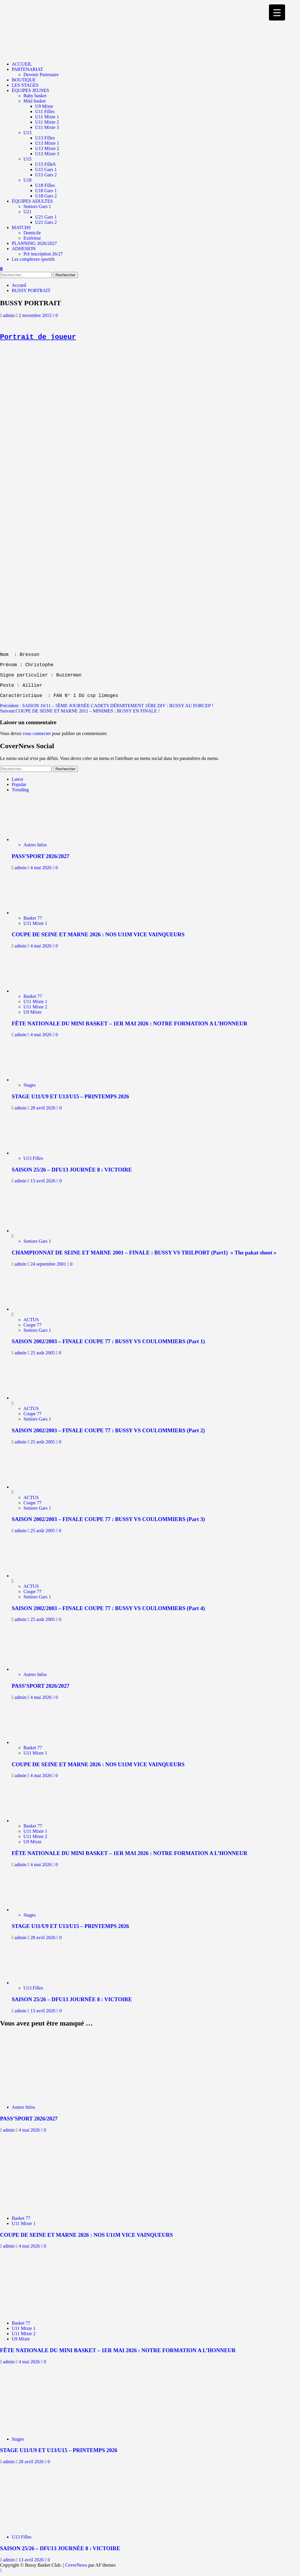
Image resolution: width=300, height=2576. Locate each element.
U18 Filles (45, 185)
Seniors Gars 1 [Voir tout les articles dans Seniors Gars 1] (37, 1241)
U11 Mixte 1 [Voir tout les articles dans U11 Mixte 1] (35, 923)
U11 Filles (45, 111)
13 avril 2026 (43, 1180)
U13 (27, 132)
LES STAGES (25, 85)
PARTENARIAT (27, 69)
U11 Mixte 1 (47, 116)
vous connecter (37, 733)
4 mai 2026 (41, 867)
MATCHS (21, 227)
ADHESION (24, 248)
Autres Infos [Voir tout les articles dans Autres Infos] (35, 844)
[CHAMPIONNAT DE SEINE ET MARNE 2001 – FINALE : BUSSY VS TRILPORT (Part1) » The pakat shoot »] (34, 1230)
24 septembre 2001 (48, 1263)
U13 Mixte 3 (47, 153)
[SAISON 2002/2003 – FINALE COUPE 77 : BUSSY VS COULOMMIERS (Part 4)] (34, 1575)
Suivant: (80, 710)
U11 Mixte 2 (47, 122)
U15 (27, 158)
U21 (27, 211)
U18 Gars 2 (46, 195)
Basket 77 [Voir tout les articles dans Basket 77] (32, 918)
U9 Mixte (44, 106)
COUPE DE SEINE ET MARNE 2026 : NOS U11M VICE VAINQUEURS (98, 934)
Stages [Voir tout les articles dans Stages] (29, 1084)
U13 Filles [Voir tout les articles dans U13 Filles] (33, 1158)
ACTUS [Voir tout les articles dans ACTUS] (31, 1319)
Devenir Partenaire (41, 74)
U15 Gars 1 (46, 169)
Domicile (32, 232)
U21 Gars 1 (46, 216)
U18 (27, 180)
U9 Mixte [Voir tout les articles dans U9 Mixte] (32, 1012)
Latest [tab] (17, 779)
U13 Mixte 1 (47, 143)
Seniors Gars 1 (37, 206)
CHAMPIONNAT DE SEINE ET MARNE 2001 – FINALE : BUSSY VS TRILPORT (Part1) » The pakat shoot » (144, 1252)
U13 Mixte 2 (47, 148)
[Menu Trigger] (277, 12)
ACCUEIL (22, 64)
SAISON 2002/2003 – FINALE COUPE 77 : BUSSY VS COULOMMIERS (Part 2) (108, 1430)
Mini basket (34, 100)
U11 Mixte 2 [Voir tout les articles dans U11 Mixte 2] (35, 1006)
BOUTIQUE (24, 79)
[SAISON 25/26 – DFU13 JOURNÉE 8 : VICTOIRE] (38, 1152)
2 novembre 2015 (36, 315)
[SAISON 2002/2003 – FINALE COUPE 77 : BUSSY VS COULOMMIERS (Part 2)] (34, 1397)
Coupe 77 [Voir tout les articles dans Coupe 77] (32, 1324)
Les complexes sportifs (33, 259)
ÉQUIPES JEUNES (30, 90)
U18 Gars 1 (46, 190)
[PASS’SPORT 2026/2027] (38, 839)
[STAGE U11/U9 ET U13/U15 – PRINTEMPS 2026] (38, 1079)
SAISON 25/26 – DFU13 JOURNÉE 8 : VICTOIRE (72, 1170)
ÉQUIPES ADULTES (32, 201)
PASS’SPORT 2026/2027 (40, 856)
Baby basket (35, 95)
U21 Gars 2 (46, 222)
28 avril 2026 (43, 1107)
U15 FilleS (45, 164)
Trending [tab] (20, 789)
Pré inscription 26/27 (43, 253)
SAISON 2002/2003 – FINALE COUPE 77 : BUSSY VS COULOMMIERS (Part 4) (108, 1608)
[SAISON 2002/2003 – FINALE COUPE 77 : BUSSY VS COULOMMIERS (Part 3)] (34, 1486)
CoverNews (76, 2565)
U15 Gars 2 (46, 174)
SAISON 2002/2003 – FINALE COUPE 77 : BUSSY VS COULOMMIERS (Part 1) (108, 1341)
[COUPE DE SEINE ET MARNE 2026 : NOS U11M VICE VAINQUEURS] (38, 912)
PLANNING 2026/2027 (34, 243)
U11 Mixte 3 (47, 127)
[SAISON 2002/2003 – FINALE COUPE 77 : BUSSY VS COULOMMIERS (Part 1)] (34, 1309)
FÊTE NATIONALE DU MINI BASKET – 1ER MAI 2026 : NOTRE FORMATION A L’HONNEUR (129, 1023)
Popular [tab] (19, 784)
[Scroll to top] (1, 2570)
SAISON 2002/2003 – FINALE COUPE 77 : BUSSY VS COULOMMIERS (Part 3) (108, 1519)
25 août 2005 (43, 1352)
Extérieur (32, 238)
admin (9, 315)
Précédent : (106, 705)
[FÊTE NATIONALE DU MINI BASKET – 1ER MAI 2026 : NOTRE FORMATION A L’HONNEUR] (38, 990)
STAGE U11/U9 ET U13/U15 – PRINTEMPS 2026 (70, 1096)
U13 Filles (45, 137)
